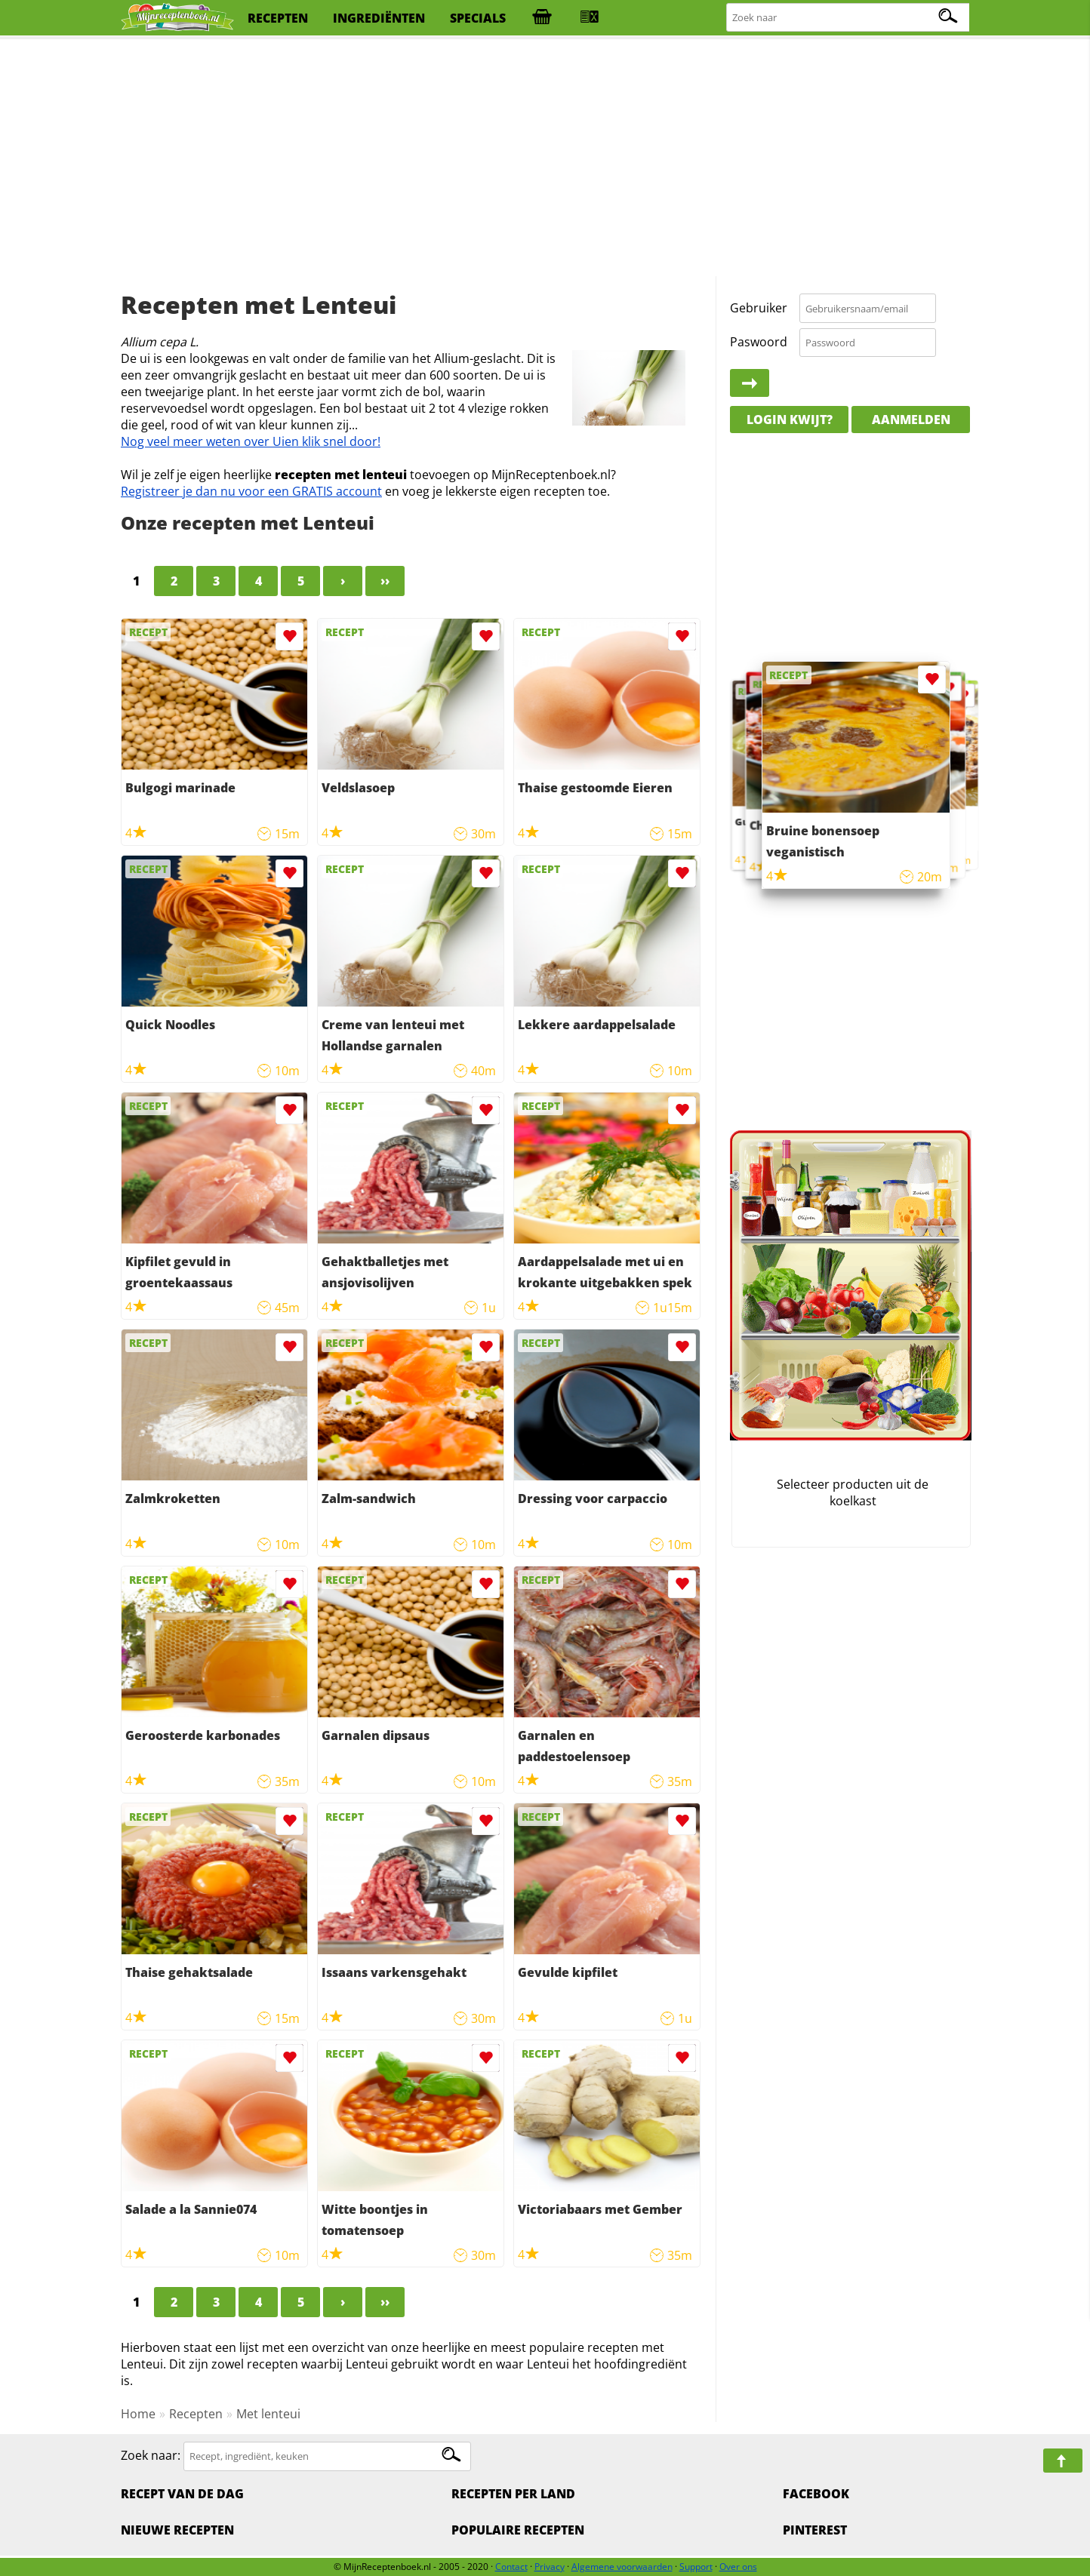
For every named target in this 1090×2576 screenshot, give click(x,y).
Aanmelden (911, 419)
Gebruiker (758, 308)
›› (385, 581)
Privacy (549, 2566)
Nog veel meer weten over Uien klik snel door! (250, 441)
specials (478, 18)
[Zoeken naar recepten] (848, 17)
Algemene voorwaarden (622, 2566)
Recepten (196, 2413)
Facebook (816, 2493)
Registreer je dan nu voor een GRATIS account (251, 491)
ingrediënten (379, 18)
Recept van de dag (182, 2493)
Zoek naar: (150, 2455)
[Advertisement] (545, 158)
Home (138, 2413)
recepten (278, 18)
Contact (511, 2566)
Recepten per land (513, 2493)
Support (696, 2566)
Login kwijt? (790, 419)
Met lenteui (268, 2413)
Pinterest (815, 2530)
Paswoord (758, 342)
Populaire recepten (517, 2530)
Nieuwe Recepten (177, 2530)
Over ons (738, 2566)
